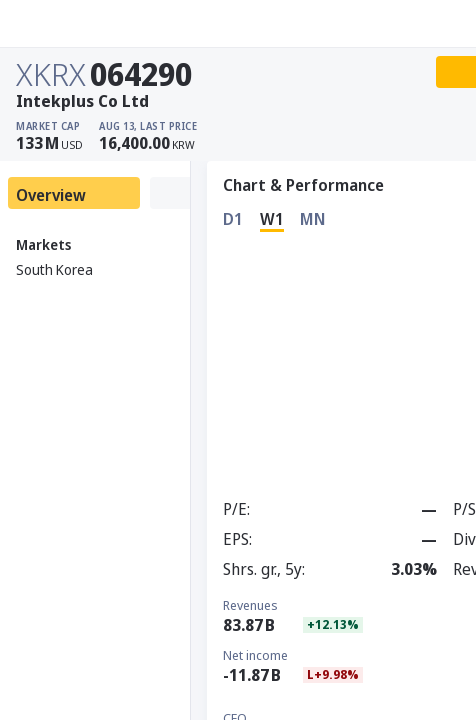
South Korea (54, 269)
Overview (51, 195)
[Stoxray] (64, 24)
